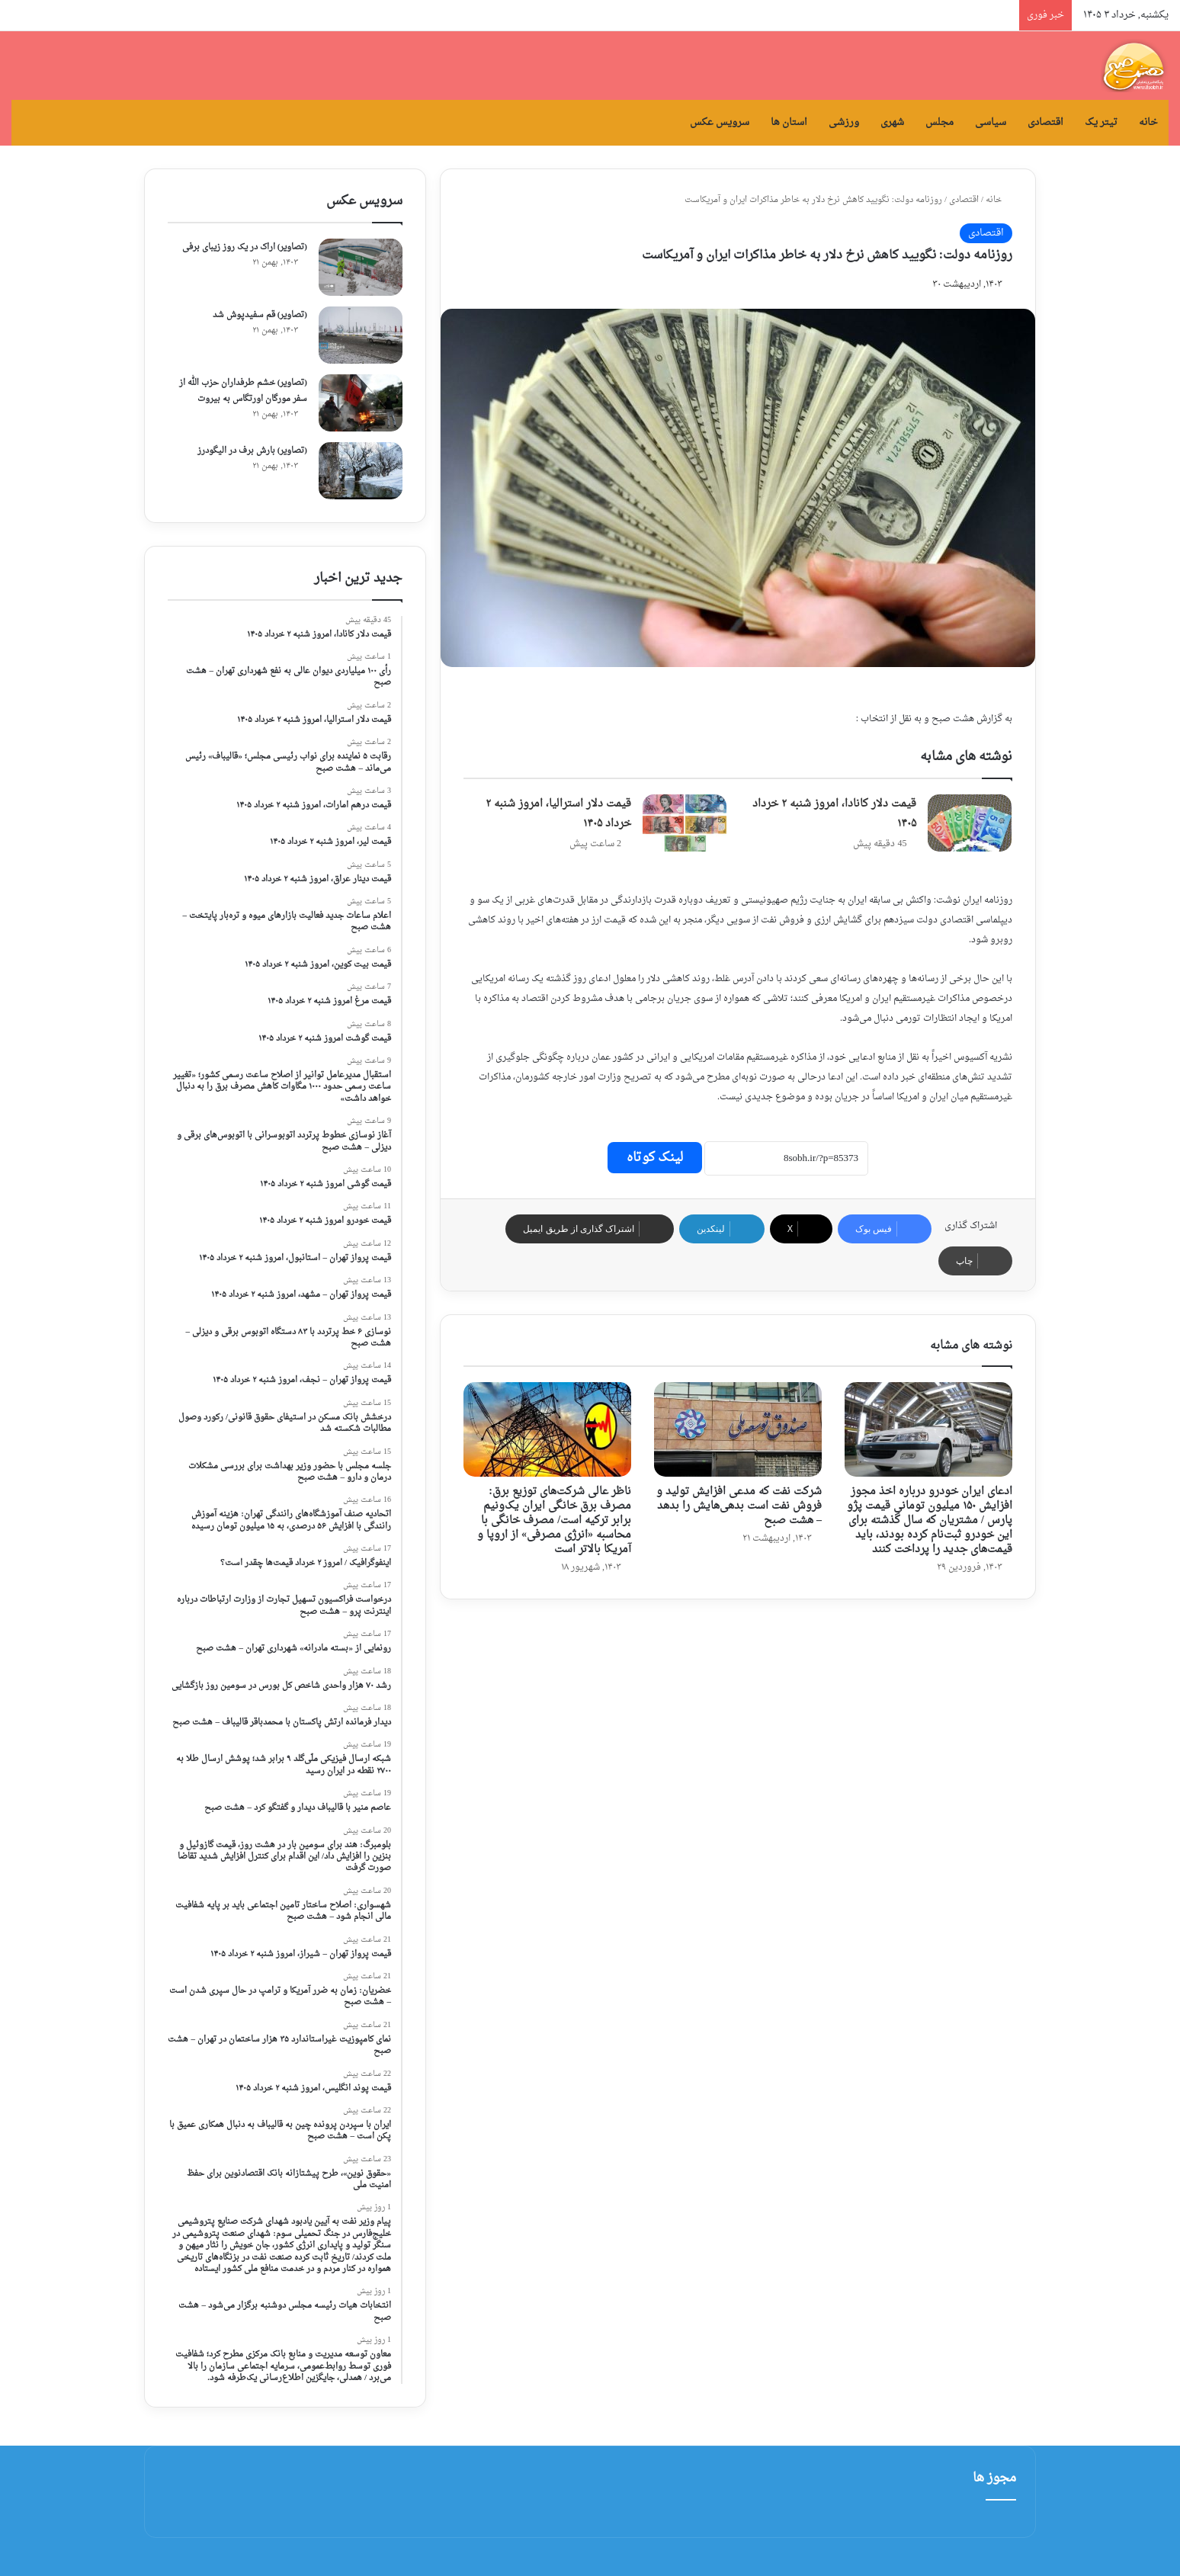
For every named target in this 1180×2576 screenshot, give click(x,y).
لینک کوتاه (655, 1157)
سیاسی (990, 122)
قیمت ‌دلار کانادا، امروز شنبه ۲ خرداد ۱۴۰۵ (834, 814)
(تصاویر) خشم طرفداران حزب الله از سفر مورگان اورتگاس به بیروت (243, 391)
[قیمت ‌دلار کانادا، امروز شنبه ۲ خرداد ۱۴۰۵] (970, 823)
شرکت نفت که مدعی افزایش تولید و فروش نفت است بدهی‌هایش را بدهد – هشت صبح (739, 1506)
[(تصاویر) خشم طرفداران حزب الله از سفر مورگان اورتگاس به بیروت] (360, 402)
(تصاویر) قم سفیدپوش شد (260, 315)
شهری (892, 122)
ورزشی (844, 122)
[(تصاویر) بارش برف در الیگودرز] (360, 470)
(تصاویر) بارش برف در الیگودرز (252, 451)
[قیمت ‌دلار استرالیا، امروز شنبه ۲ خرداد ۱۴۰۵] (684, 823)
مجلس (939, 122)
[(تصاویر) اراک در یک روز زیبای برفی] (360, 267)
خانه (1148, 122)
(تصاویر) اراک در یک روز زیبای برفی (244, 247)
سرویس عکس (719, 122)
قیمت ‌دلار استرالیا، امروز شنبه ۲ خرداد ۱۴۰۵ (558, 814)
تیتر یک (1101, 122)
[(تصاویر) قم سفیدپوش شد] (360, 335)
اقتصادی (1045, 122)
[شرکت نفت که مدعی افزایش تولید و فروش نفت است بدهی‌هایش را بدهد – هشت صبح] (738, 1429)
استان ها (789, 122)
